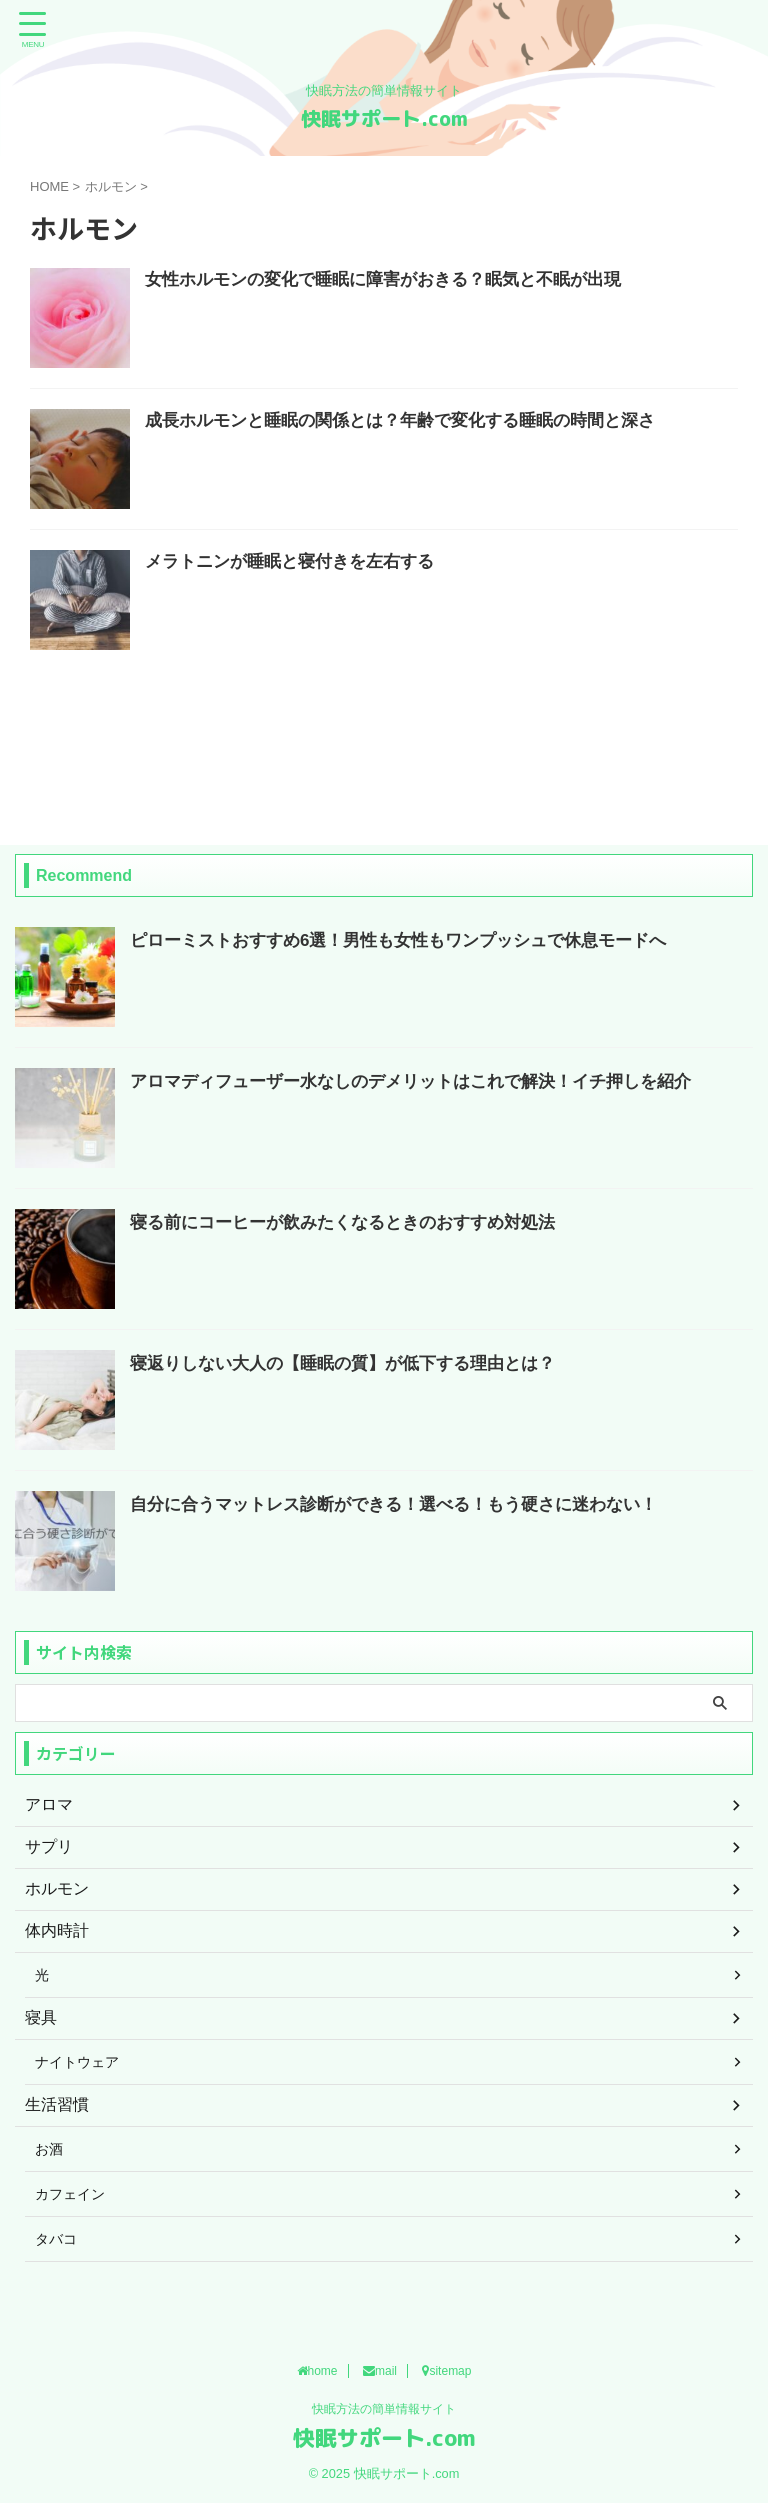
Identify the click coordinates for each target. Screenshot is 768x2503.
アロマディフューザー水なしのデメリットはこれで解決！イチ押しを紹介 (427, 1081)
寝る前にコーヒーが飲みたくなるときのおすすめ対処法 (355, 1222)
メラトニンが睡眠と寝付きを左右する (298, 563)
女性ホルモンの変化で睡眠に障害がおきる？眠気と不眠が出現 (397, 281)
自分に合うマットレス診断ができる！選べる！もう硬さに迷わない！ (409, 1504)
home (317, 2372)
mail (380, 2372)
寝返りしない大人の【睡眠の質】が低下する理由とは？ (355, 1363)
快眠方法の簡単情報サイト (384, 2410)
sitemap (446, 2372)
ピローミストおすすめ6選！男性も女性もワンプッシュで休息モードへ (414, 940)
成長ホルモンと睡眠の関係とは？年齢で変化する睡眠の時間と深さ (415, 422)
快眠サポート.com (384, 118)
